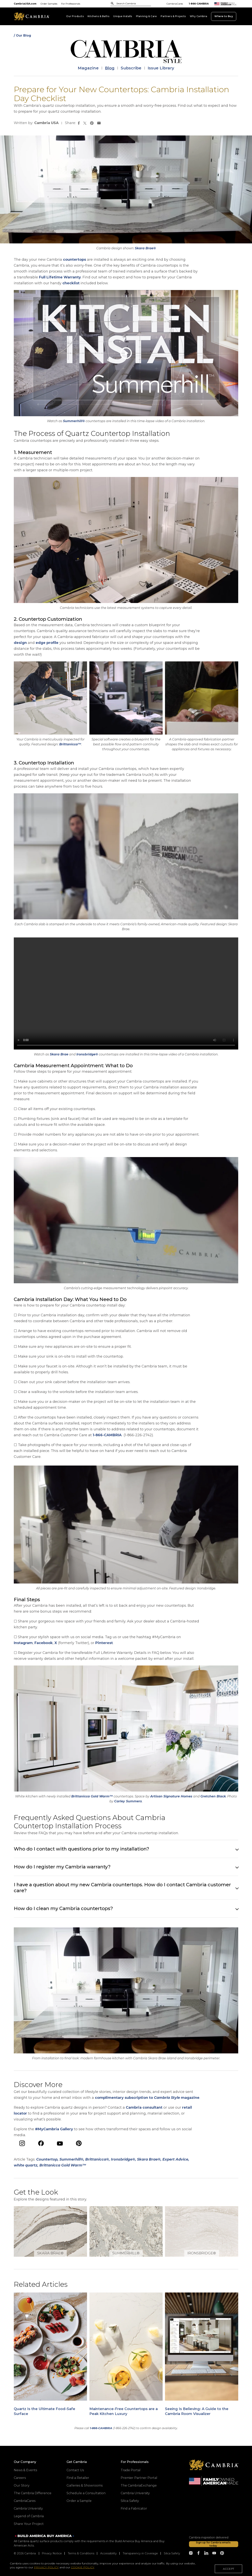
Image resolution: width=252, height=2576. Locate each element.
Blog (109, 68)
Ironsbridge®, (123, 2159)
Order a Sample (79, 2501)
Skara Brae (59, 1054)
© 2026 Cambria (25, 2553)
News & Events (25, 2470)
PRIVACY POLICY (46, 2567)
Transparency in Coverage (140, 2553)
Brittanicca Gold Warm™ (92, 1796)
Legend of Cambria (29, 2516)
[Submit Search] (112, 3)
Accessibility (108, 2553)
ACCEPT (228, 2568)
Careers (20, 2478)
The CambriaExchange (139, 2485)
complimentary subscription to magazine (147, 2097)
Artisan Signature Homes (171, 1796)
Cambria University (28, 2508)
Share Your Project (29, 2524)
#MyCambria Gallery (54, 2129)
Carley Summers (128, 1801)
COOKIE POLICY (82, 2567)
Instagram (23, 1643)
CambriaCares (174, 3)
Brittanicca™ (70, 744)
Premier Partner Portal (139, 2478)
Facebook (43, 1643)
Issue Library (161, 68)
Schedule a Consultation (86, 2493)
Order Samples (48, 3)
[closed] (126, 1849)
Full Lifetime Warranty (60, 277)
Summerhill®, (71, 2159)
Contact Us (75, 2470)
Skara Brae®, (149, 2159)
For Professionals (70, 3)
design (20, 643)
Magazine (88, 68)
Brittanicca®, (97, 2159)
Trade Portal (131, 2470)
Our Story (22, 2485)
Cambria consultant (144, 2107)
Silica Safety (130, 2501)
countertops (74, 259)
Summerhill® (74, 421)
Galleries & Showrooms (85, 2485)
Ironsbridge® (87, 1054)
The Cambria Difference (32, 2493)
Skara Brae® (145, 248)
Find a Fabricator (134, 2508)
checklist (71, 283)
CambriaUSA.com (25, 3)
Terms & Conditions (81, 2553)
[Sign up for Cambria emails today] (213, 2544)
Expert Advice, (175, 2159)
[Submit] (112, 3)
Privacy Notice (52, 2553)
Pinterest (104, 1643)
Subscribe (131, 68)
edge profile (47, 643)
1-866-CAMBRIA (199, 3)
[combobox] (128, 4)
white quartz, (26, 2165)
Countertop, (47, 2159)
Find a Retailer (78, 2478)
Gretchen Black (213, 1796)
